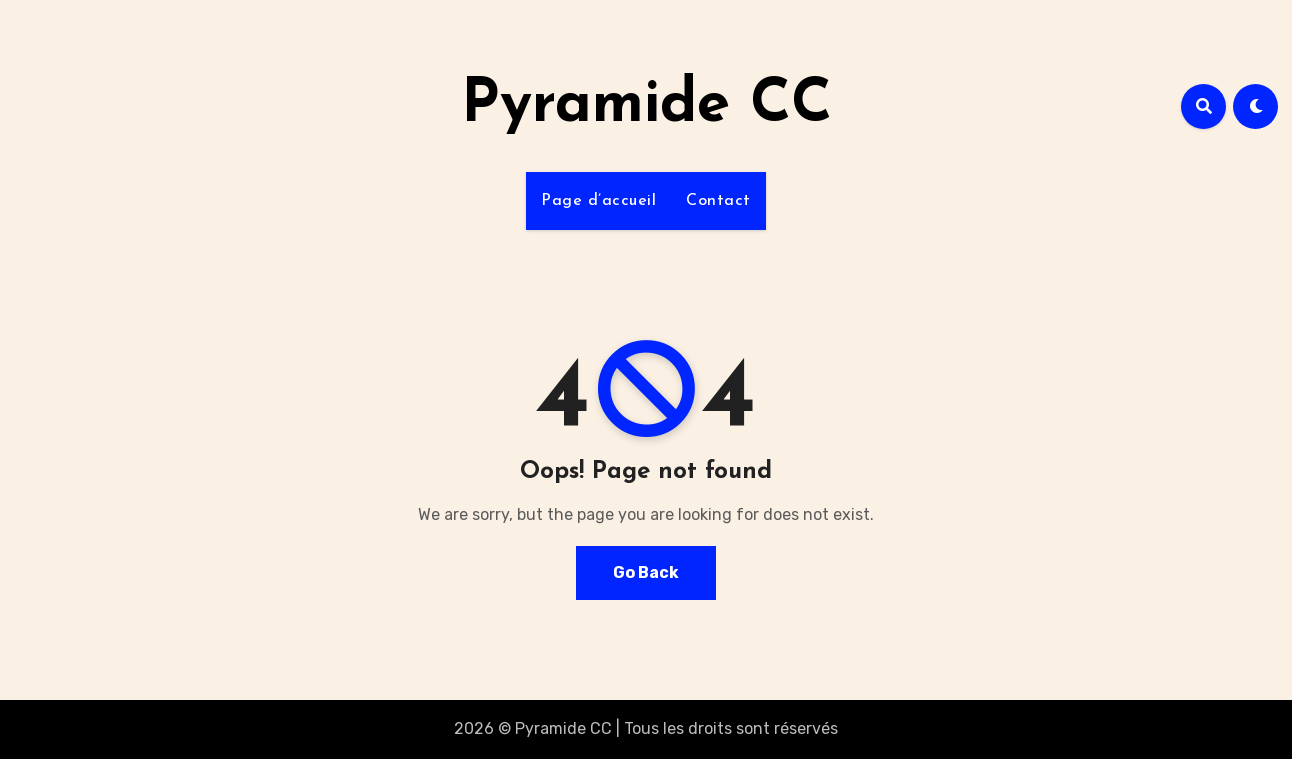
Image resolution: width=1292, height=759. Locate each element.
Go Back (646, 572)
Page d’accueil (598, 201)
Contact (718, 201)
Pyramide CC (646, 106)
